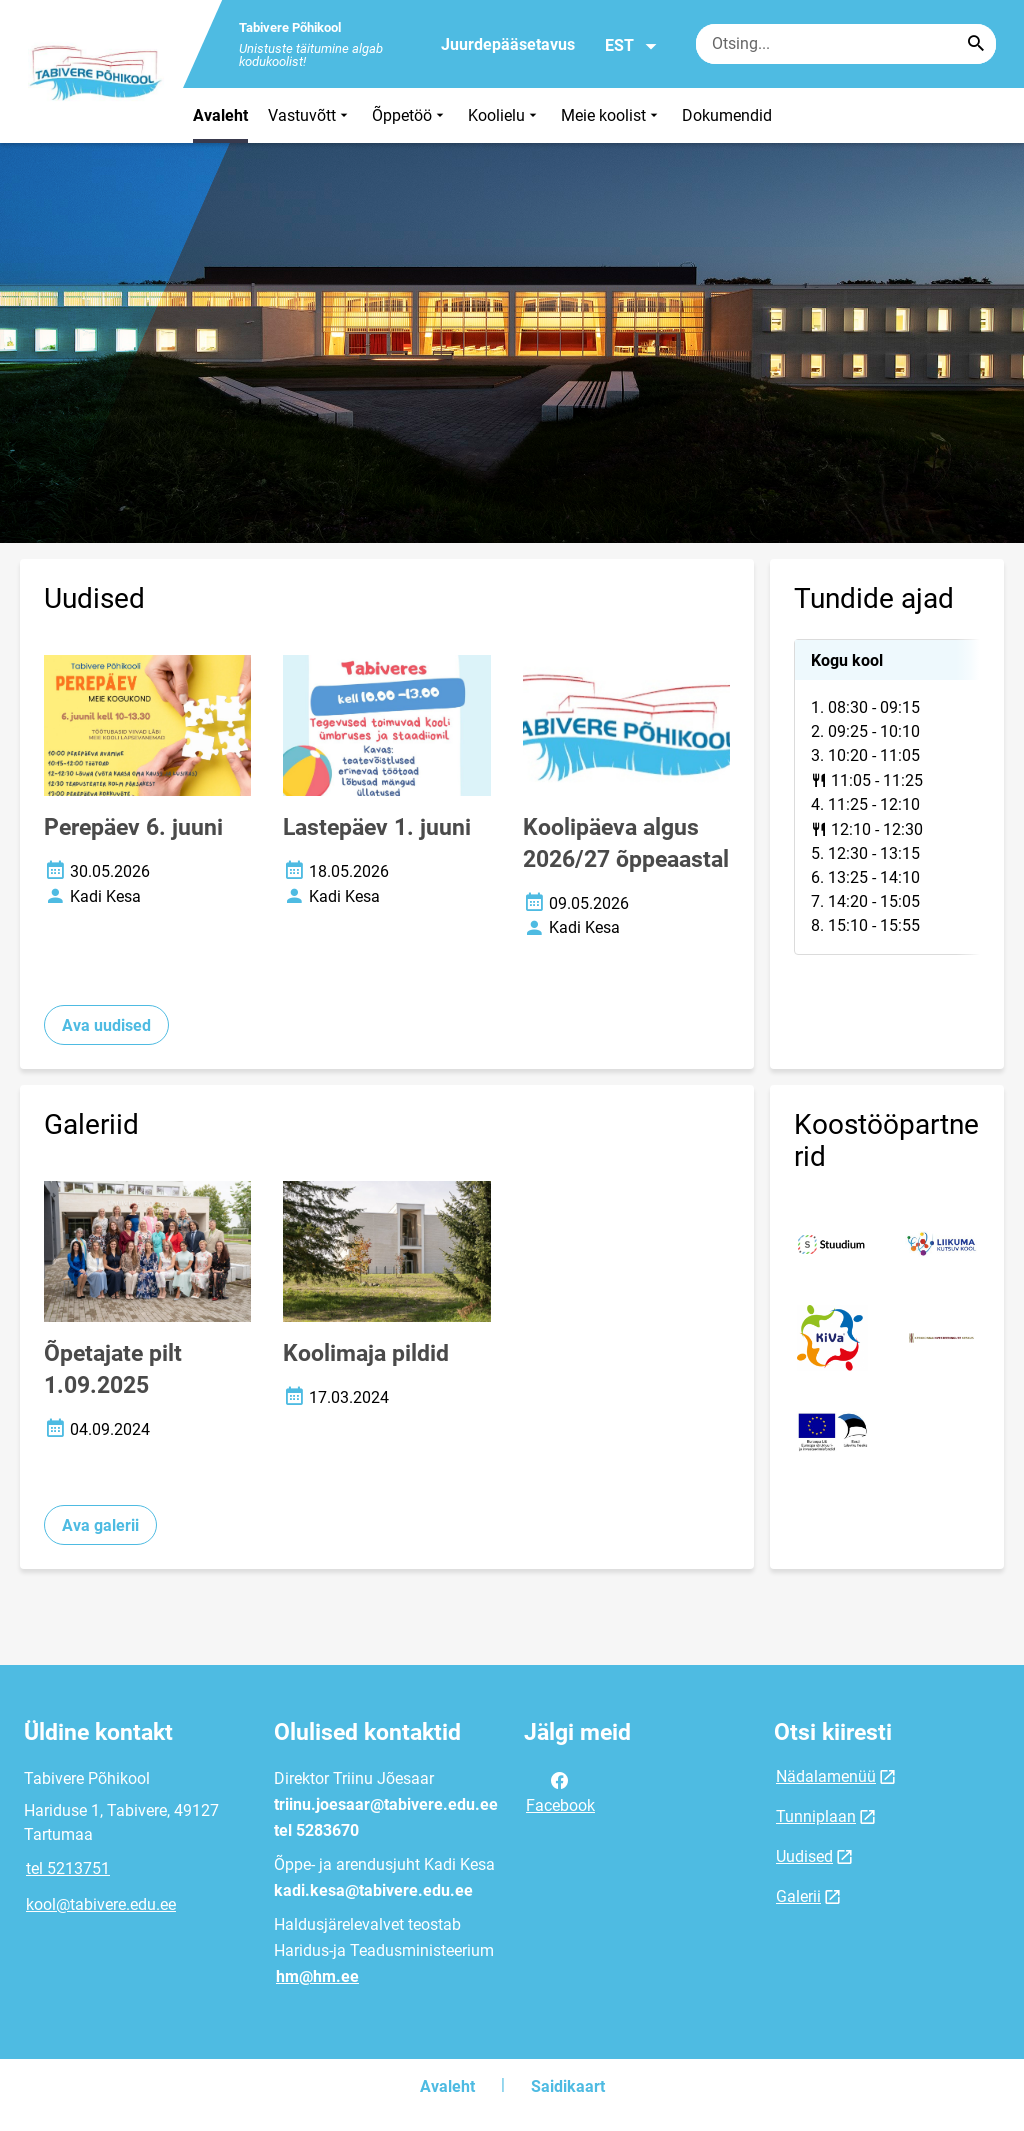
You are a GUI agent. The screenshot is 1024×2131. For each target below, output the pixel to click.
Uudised (804, 1856)
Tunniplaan (816, 1816)
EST (631, 46)
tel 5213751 (68, 1868)
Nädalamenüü (826, 1776)
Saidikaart (568, 2086)
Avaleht (220, 115)
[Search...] (976, 44)
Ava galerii (100, 1525)
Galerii (798, 1896)
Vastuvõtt (310, 115)
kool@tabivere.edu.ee (101, 1904)
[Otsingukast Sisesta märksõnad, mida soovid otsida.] (846, 44)
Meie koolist (611, 115)
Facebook (560, 1791)
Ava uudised (106, 1025)
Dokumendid (727, 115)
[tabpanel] (887, 797)
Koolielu (504, 115)
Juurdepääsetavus (508, 44)
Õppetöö (410, 115)
